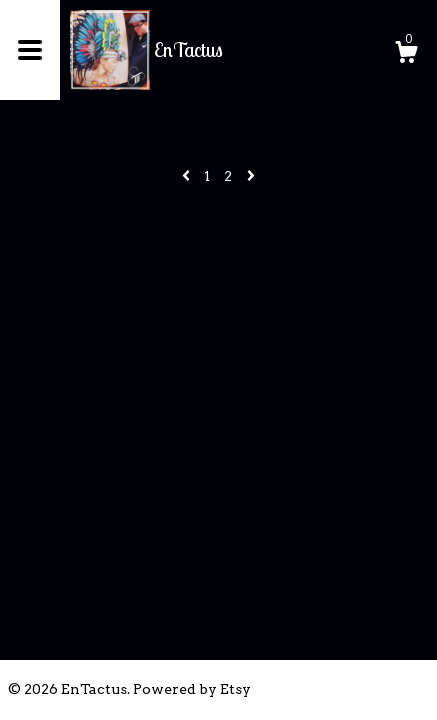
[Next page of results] (251, 176)
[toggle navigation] (30, 50)
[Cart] (406, 55)
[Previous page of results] (187, 176)
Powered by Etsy (192, 689)
